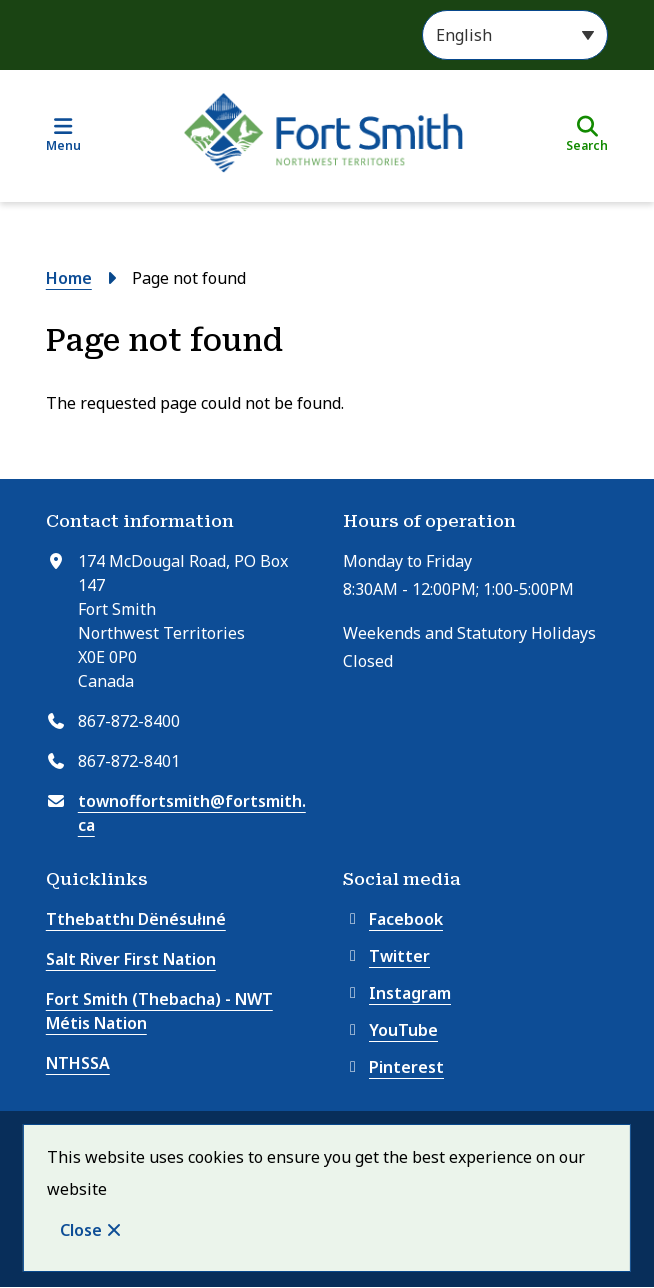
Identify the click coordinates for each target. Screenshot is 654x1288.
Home (69, 278)
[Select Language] (515, 35)
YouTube (390, 1030)
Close (81, 1230)
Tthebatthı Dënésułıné (136, 919)
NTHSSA (78, 1063)
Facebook (393, 919)
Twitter (386, 956)
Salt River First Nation (131, 959)
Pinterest (393, 1067)
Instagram (397, 993)
